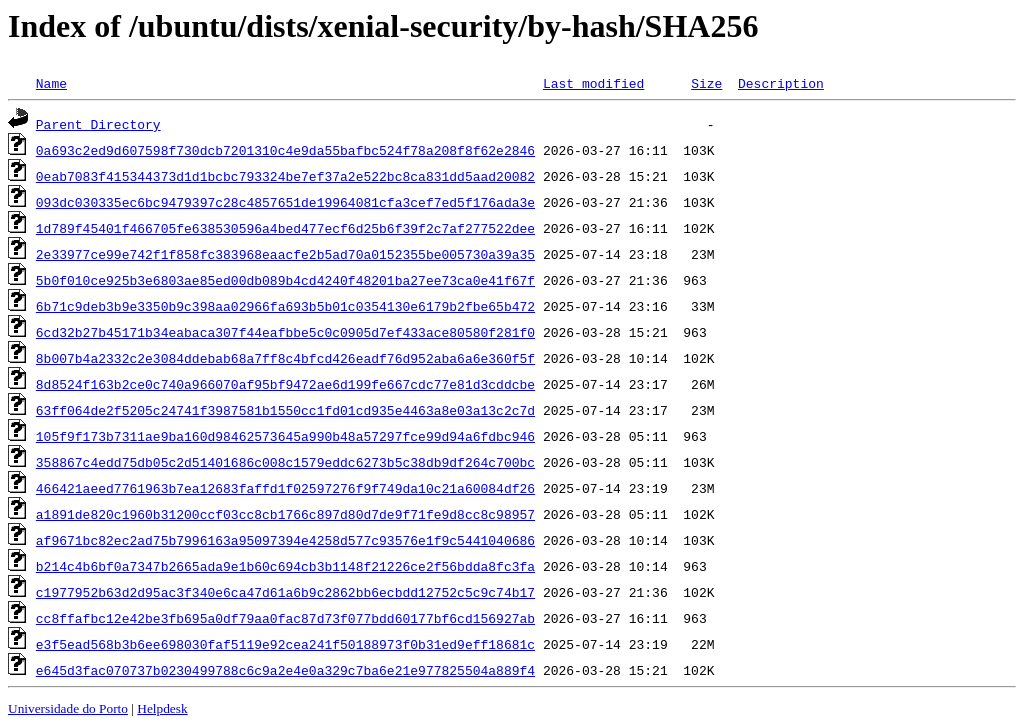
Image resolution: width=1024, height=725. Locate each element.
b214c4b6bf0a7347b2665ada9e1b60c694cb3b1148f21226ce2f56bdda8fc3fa (285, 566)
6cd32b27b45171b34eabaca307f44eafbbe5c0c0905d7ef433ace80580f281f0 (285, 332)
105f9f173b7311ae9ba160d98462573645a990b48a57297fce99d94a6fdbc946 (285, 436)
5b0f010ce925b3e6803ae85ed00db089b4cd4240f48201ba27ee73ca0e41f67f (285, 280)
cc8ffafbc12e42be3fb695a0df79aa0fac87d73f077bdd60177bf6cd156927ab (285, 618)
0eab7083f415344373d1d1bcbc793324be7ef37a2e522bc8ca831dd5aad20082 (285, 176)
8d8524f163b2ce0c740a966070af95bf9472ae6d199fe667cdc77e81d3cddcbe (285, 384)
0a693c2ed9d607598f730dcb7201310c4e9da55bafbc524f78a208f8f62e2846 (285, 150)
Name (51, 83)
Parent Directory (98, 124)
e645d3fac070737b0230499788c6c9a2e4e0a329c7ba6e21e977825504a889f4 (285, 670)
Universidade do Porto (68, 708)
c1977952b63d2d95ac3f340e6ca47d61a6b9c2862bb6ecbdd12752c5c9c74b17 (285, 592)
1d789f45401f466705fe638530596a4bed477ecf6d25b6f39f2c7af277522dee (285, 228)
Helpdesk (162, 708)
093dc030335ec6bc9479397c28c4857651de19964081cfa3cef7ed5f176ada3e (285, 202)
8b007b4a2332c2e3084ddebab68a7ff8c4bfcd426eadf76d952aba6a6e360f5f (285, 358)
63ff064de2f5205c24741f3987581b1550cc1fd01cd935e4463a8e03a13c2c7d (285, 410)
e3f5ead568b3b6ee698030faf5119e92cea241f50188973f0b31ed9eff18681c (285, 644)
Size (706, 83)
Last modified (593, 83)
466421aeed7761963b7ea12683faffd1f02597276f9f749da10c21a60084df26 (285, 488)
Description (781, 83)
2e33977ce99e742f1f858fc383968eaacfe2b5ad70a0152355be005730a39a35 (285, 254)
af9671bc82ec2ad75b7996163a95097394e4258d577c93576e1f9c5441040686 (285, 540)
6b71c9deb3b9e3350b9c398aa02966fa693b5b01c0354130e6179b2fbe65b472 (285, 306)
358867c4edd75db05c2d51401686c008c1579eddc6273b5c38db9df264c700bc (285, 462)
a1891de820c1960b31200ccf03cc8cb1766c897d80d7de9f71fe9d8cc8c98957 (285, 514)
